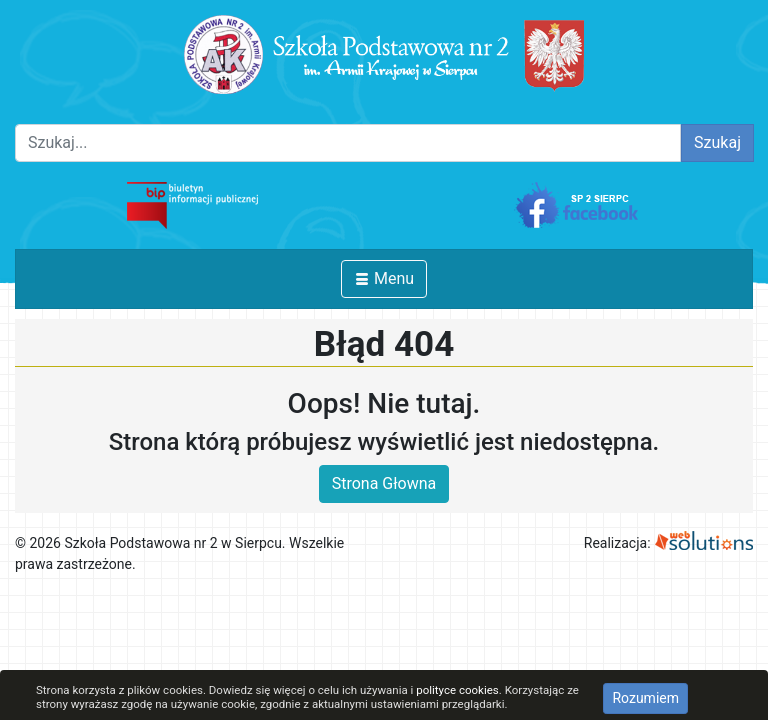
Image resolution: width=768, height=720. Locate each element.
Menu (384, 278)
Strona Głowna (384, 483)
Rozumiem (645, 698)
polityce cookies (457, 690)
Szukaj (717, 142)
